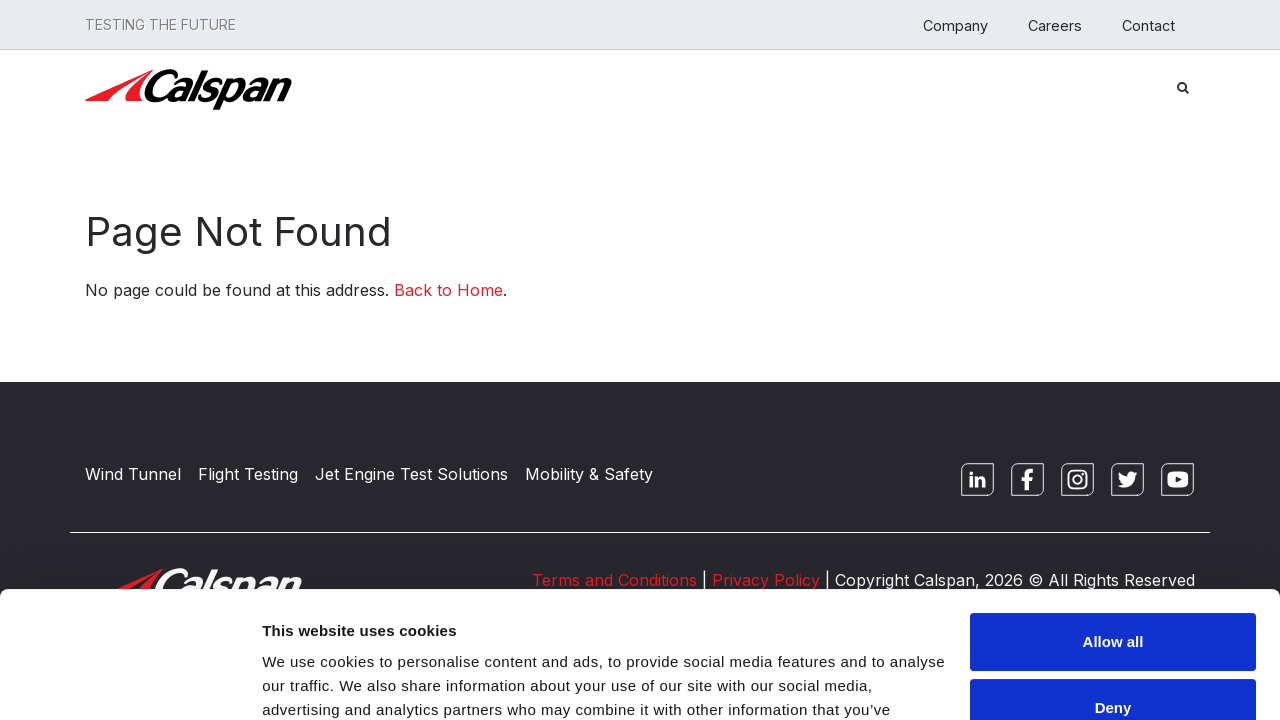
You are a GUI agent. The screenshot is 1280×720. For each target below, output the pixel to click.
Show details (308, 680)
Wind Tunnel (133, 474)
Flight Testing (248, 474)
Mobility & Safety (589, 474)
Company (955, 25)
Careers (1055, 25)
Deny (1113, 598)
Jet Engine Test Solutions (411, 474)
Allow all (1113, 533)
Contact (1148, 25)
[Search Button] (1183, 86)
